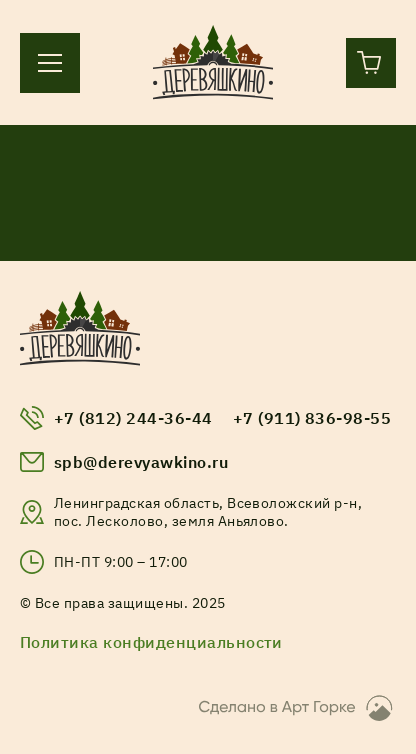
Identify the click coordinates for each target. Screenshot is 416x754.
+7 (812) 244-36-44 (133, 418)
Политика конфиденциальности (151, 642)
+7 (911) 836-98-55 (312, 418)
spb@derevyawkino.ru (141, 462)
